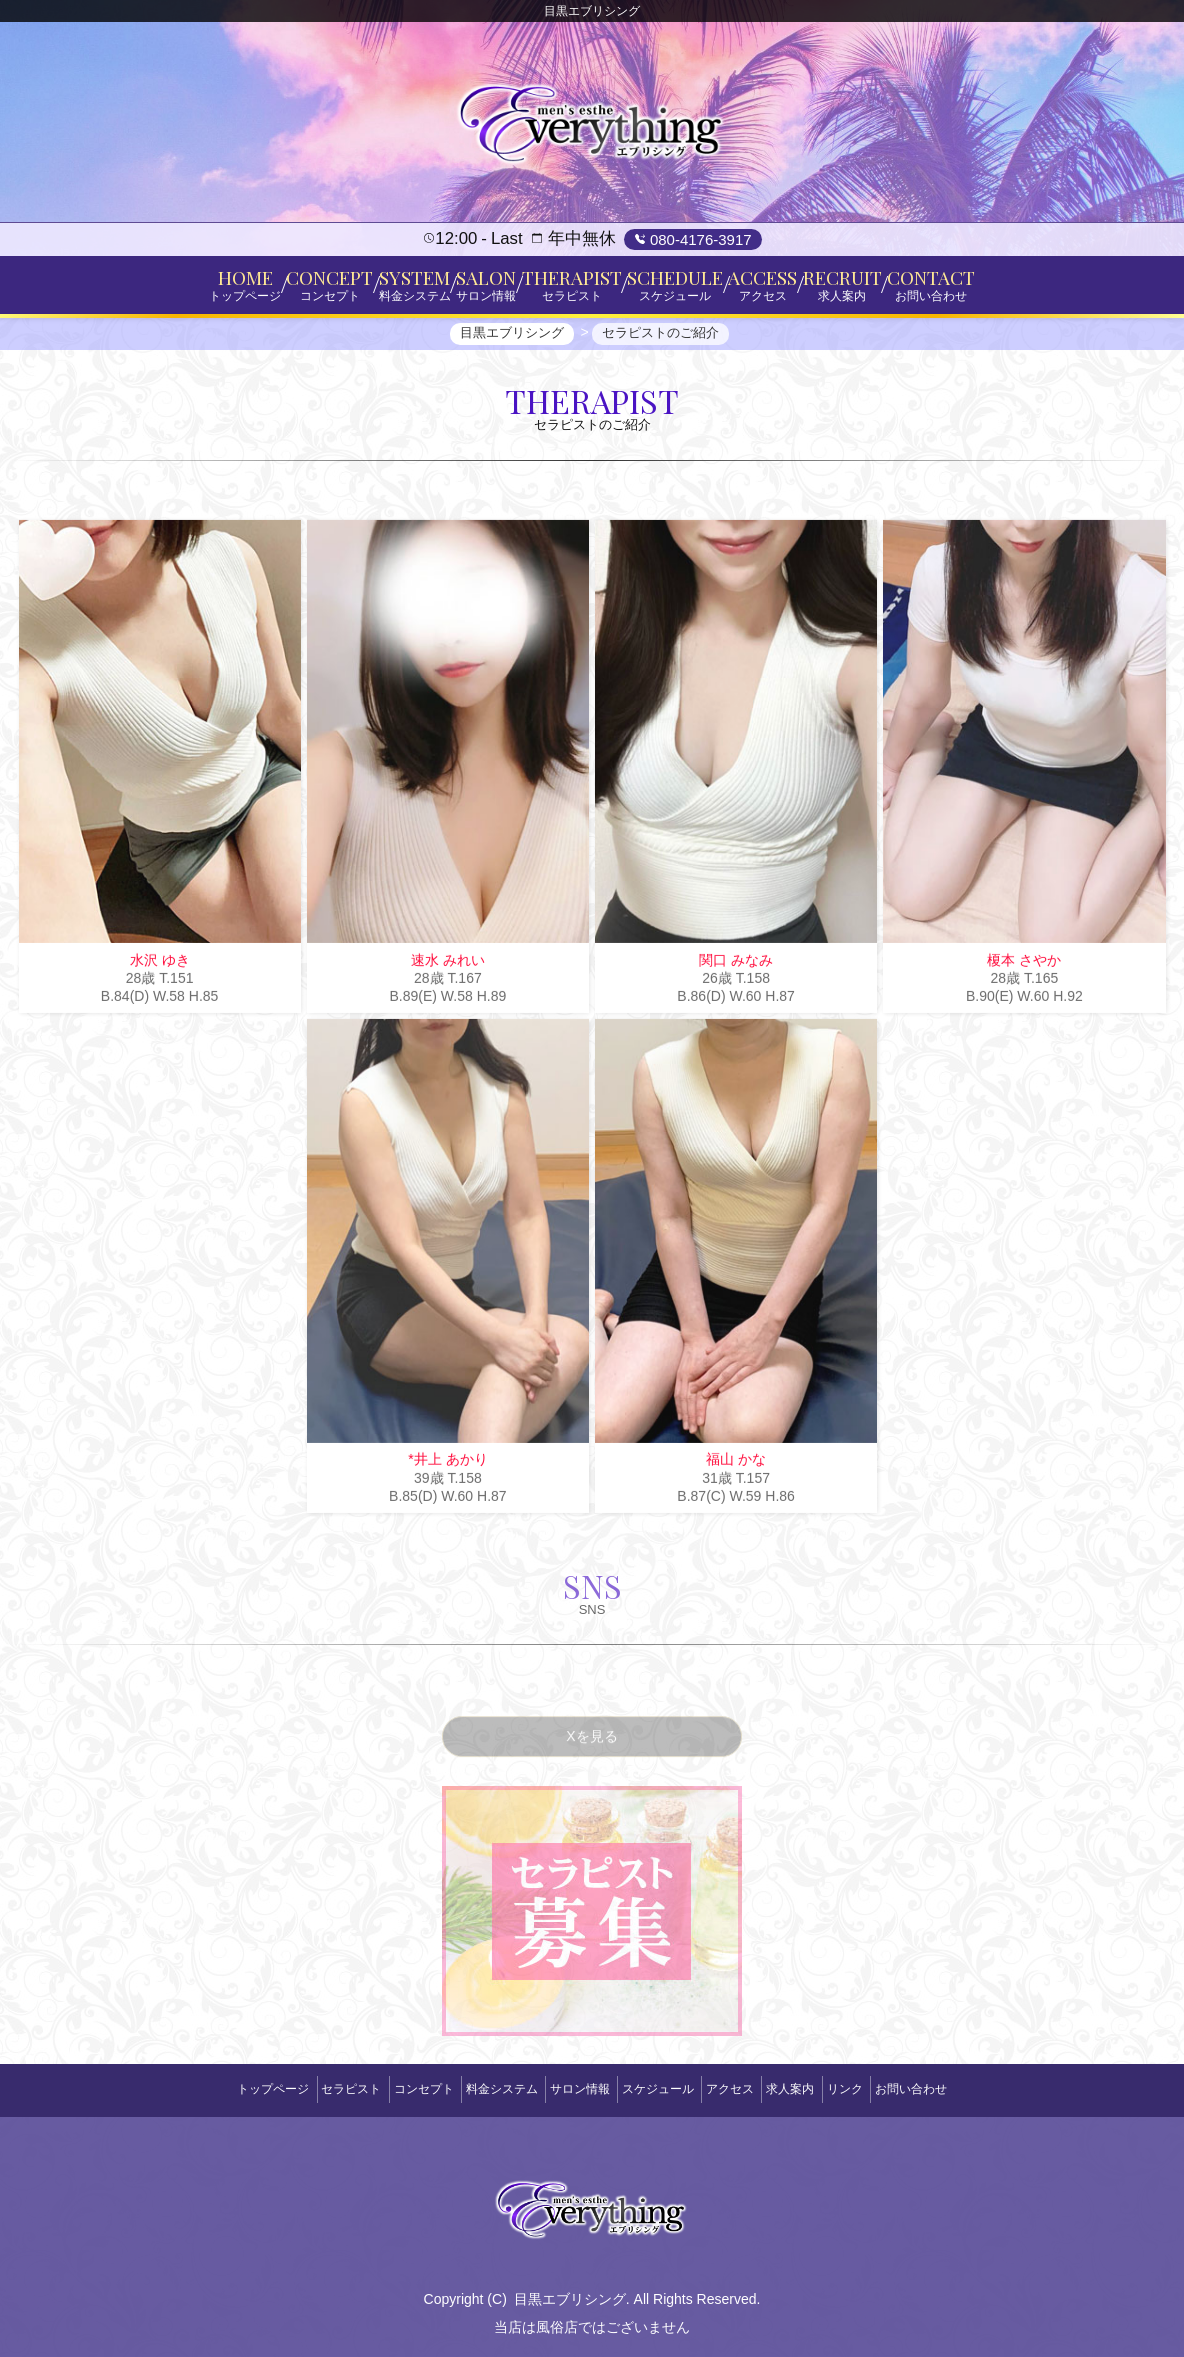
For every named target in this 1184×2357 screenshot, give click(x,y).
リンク (898, 2089)
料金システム (479, 2089)
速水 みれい (448, 977)
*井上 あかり (447, 1476)
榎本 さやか (1024, 977)
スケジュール (666, 2089)
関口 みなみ (736, 977)
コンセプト (386, 2089)
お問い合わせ (979, 2089)
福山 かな (736, 1476)
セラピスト (298, 2089)
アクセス (753, 2089)
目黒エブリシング (570, 2290)
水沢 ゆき (160, 977)
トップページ (205, 2089)
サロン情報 (572, 2089)
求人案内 (828, 2089)
